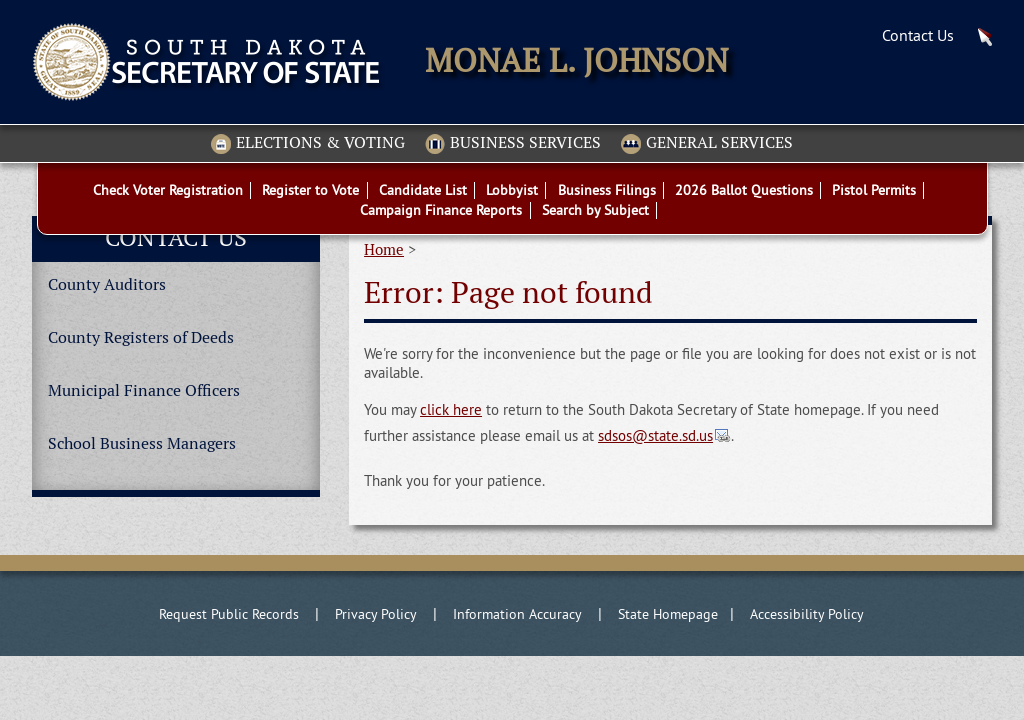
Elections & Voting (308, 144)
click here (451, 409)
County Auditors (107, 284)
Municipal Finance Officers (144, 390)
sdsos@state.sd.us (655, 436)
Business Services (513, 144)
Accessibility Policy (807, 614)
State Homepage (668, 614)
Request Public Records (229, 614)
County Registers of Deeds (141, 337)
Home (384, 249)
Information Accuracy (517, 614)
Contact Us (918, 35)
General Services (707, 144)
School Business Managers (142, 443)
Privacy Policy (376, 614)
